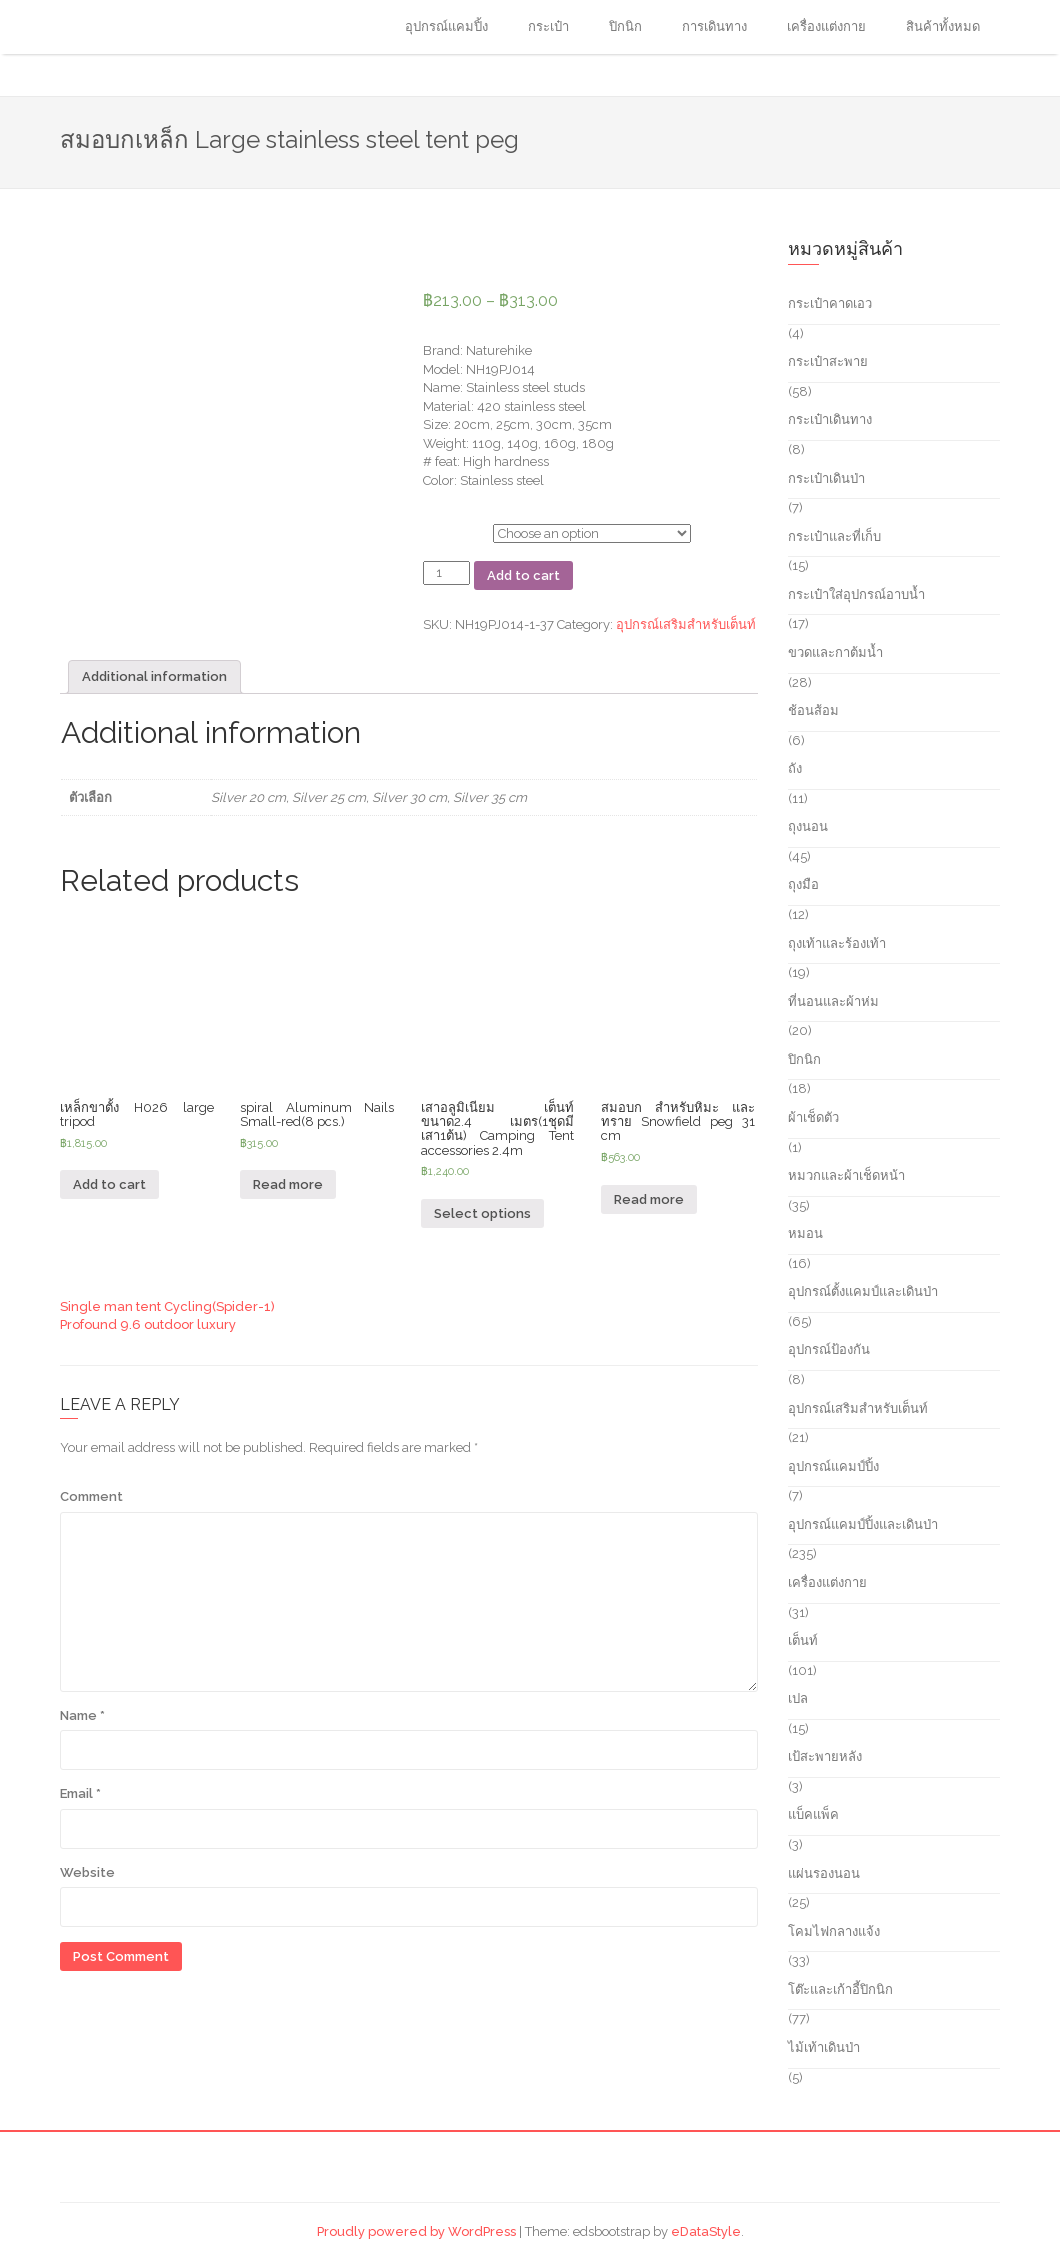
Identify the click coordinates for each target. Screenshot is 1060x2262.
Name (82, 1715)
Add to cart (523, 575)
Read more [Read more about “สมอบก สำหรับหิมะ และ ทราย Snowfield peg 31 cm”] (649, 1199)
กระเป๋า (548, 26)
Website (87, 1872)
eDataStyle (706, 2231)
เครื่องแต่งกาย (826, 26)
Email (80, 1793)
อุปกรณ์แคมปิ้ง (446, 26)
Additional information (154, 676)
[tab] (154, 677)
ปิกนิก (625, 26)
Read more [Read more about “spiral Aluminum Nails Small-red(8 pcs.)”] (288, 1184)
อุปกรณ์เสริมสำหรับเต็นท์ (686, 624)
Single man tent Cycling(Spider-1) (167, 1306)
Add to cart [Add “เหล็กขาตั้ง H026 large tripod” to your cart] (109, 1184)
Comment (91, 1496)
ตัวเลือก (445, 530)
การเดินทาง (714, 26)
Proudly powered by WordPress (416, 2231)
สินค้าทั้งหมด (943, 26)
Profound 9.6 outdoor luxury (148, 1324)
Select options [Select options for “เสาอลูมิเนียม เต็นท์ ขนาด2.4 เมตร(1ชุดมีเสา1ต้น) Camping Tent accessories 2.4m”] (482, 1213)
